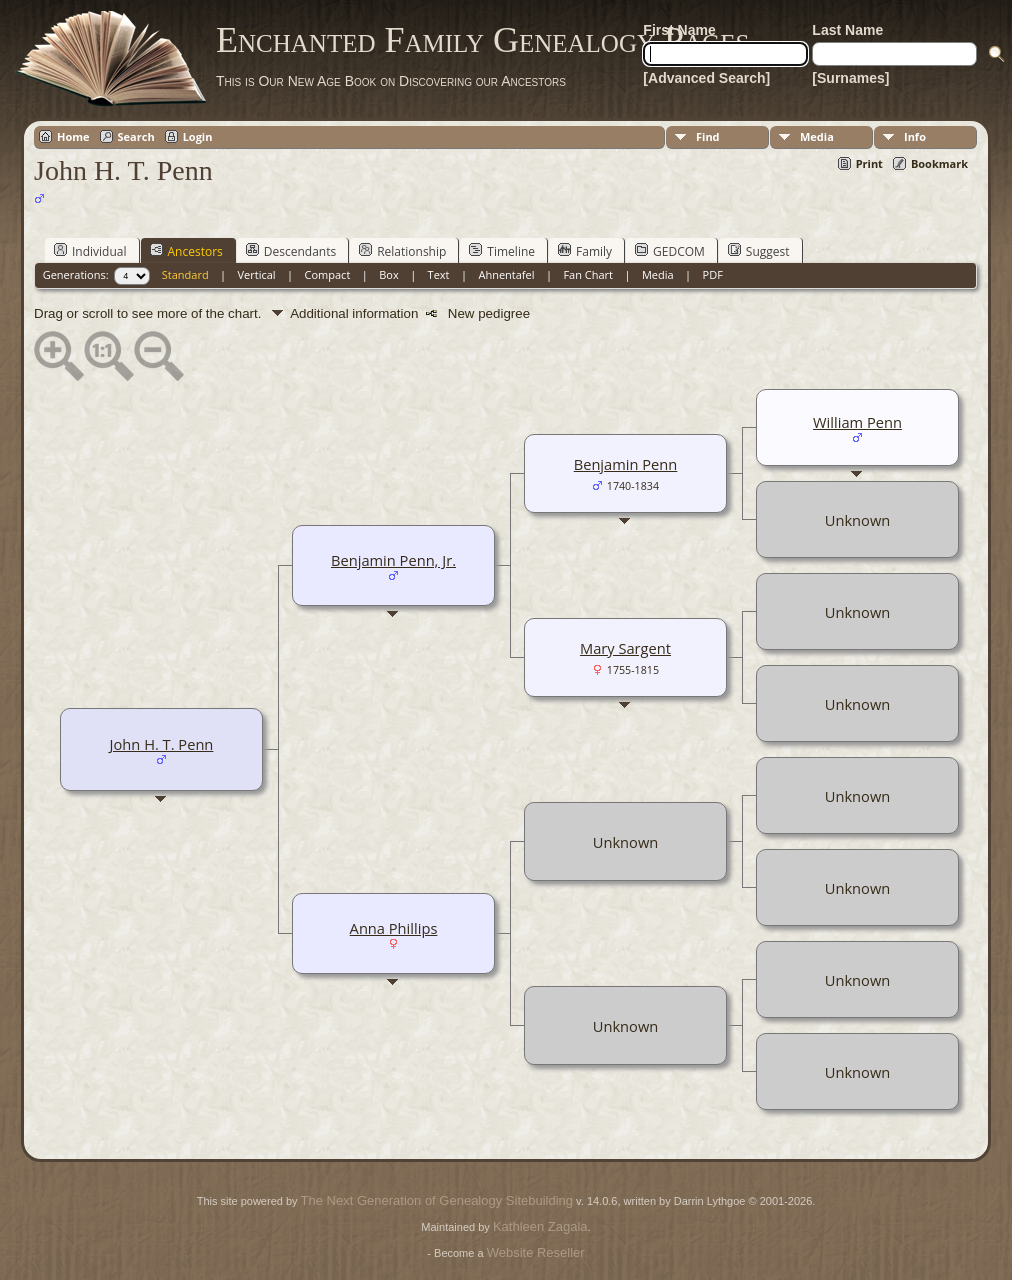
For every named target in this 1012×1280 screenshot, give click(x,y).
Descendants (291, 251)
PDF (713, 274)
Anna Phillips (394, 928)
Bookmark (939, 163)
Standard (185, 274)
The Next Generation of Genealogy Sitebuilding (437, 1200)
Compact (328, 274)
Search (136, 136)
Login (198, 136)
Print (869, 163)
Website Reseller (536, 1252)
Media (817, 136)
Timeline (502, 251)
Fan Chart (588, 274)
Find (708, 136)
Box (388, 274)
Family (585, 251)
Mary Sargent (625, 648)
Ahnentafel (506, 274)
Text (439, 274)
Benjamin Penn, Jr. (393, 560)
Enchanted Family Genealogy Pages (482, 40)
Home (73, 136)
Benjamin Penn (626, 464)
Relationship (402, 251)
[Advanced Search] (706, 78)
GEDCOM (670, 251)
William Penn (857, 422)
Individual (90, 251)
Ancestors (186, 251)
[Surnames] (850, 78)
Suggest (759, 251)
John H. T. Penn (162, 744)
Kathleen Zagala (540, 1226)
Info (915, 136)
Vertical (257, 274)
